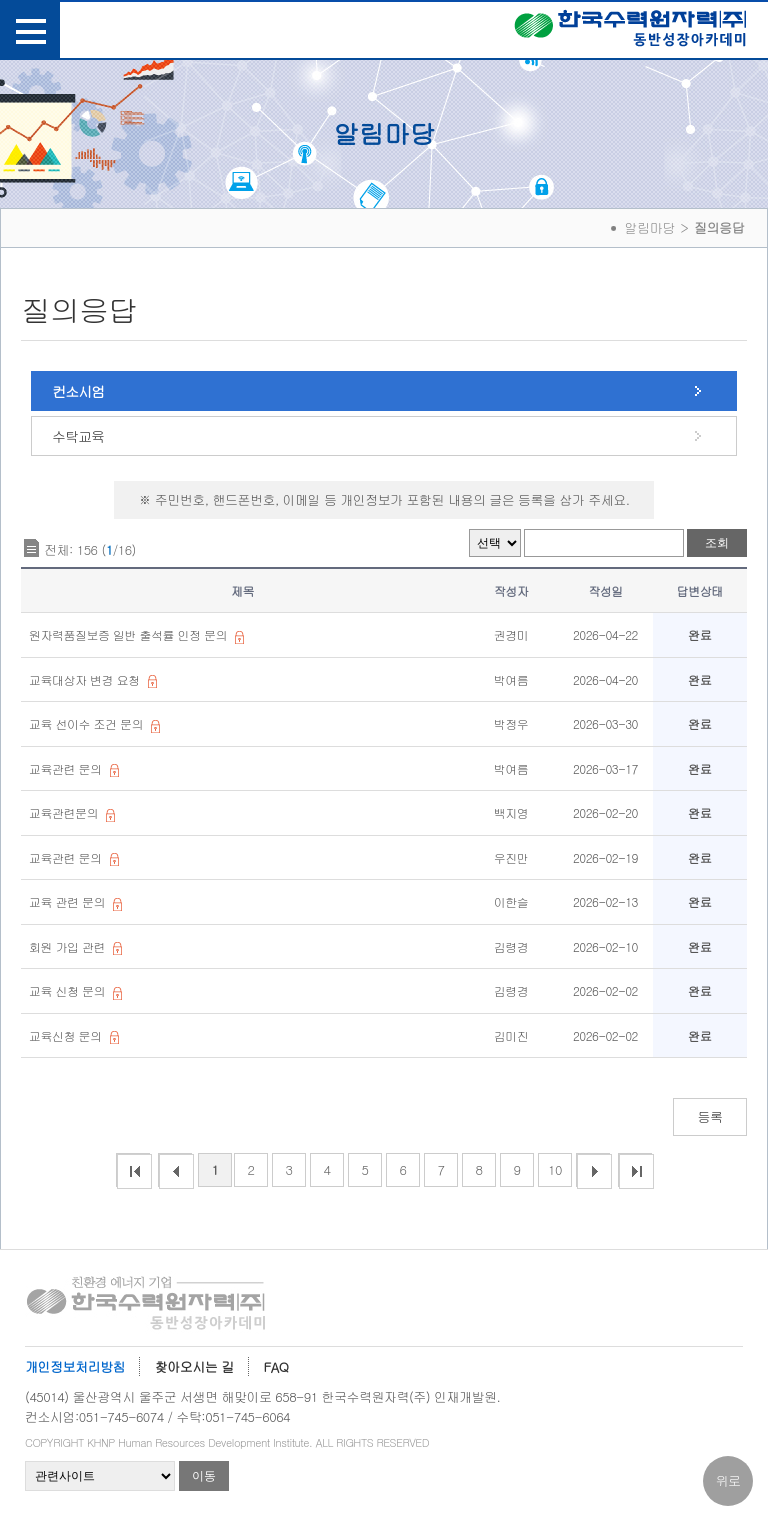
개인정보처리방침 (75, 1366)
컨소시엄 (78, 391)
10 (555, 1169)
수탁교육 (78, 436)
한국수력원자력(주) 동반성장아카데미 (630, 32)
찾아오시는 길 (194, 1366)
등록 (710, 1116)
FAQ (276, 1366)
